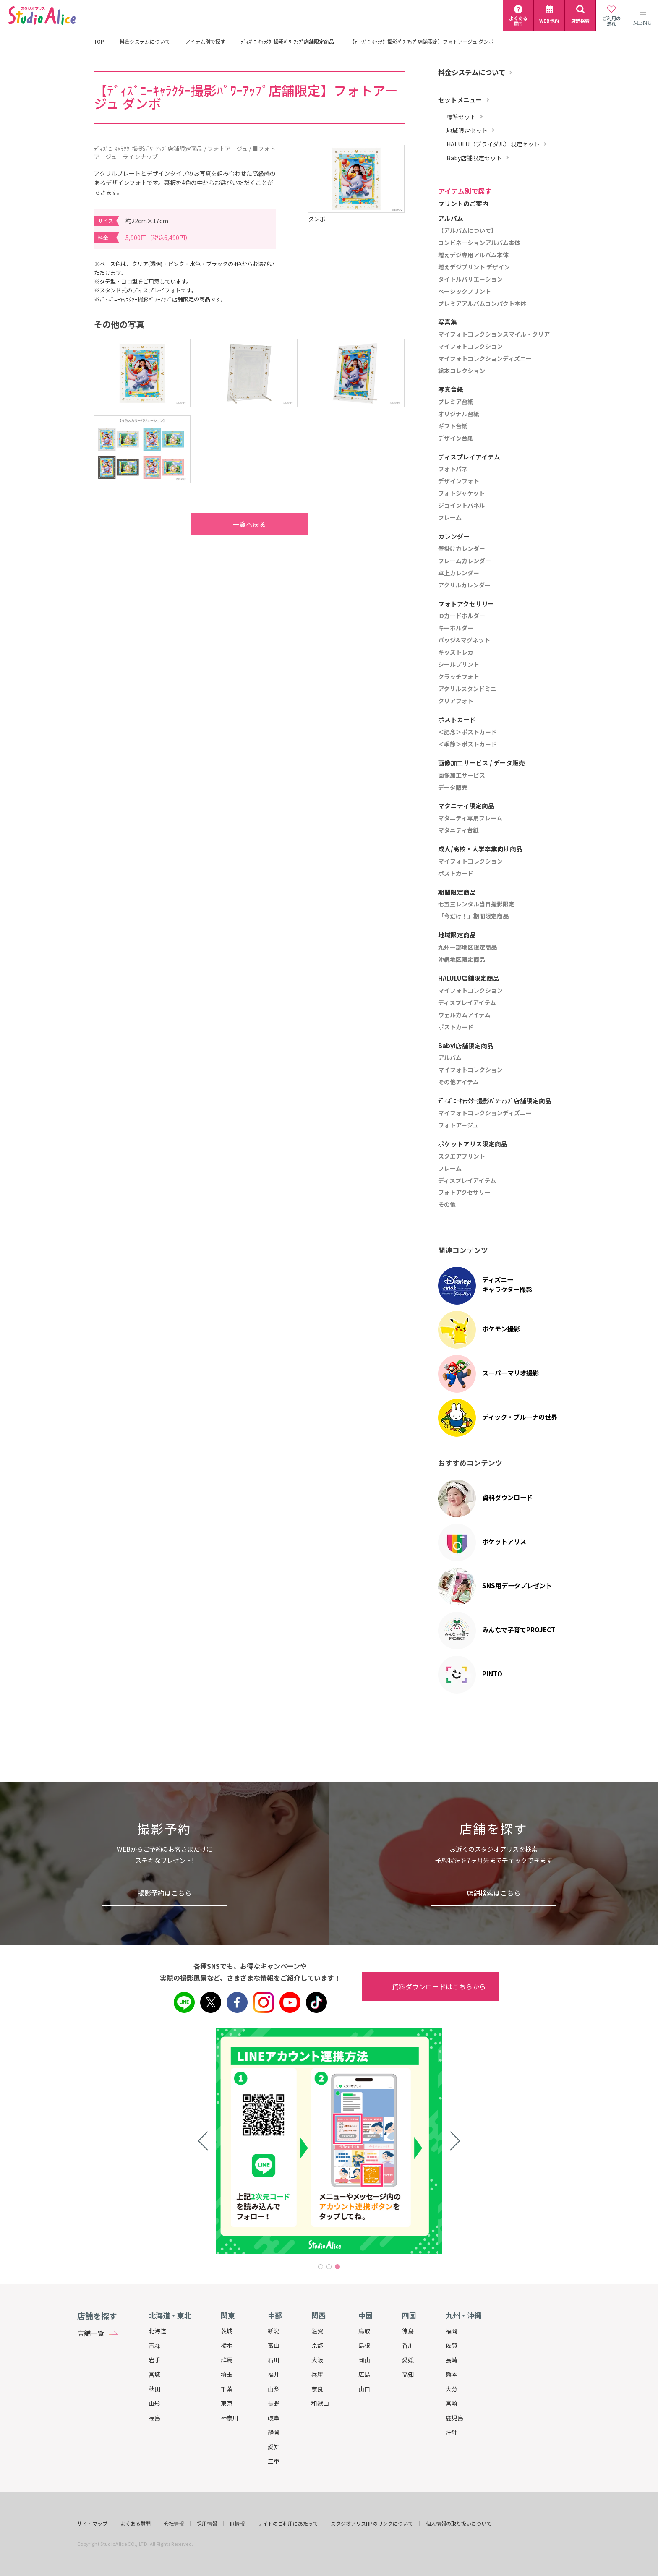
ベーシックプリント (464, 292)
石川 (273, 2360)
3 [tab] (337, 2266)
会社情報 (174, 2523)
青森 (154, 2345)
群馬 (226, 2360)
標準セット (461, 117)
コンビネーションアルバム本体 (479, 243)
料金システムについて (145, 41)
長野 (273, 2403)
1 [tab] (320, 2266)
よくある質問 (135, 2523)
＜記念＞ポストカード (467, 732)
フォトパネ (452, 469)
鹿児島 (454, 2418)
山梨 (273, 2389)
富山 (273, 2345)
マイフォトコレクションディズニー (485, 359)
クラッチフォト (458, 677)
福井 (273, 2374)
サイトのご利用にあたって (288, 2523)
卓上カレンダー (458, 573)
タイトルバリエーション (470, 279)
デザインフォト (458, 481)
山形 (154, 2403)
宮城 (154, 2374)
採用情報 (207, 2523)
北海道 (157, 2331)
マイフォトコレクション (470, 347)
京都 (317, 2345)
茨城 (226, 2331)
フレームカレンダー (464, 561)
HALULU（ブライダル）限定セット (493, 144)
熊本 (451, 2374)
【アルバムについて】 (467, 231)
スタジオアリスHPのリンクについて (372, 2523)
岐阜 (273, 2418)
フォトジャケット (461, 493)
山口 (364, 2389)
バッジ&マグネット (464, 640)
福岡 (451, 2331)
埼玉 (226, 2374)
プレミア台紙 (455, 402)
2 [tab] (329, 2266)
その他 (447, 1205)
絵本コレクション (461, 371)
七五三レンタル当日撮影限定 (476, 904)
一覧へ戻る (232, 524)
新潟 (273, 2331)
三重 (273, 2461)
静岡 (273, 2432)
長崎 (451, 2360)
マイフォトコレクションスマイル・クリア (494, 334)
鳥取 (364, 2331)
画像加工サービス (461, 775)
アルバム (450, 1058)
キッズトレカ (455, 652)
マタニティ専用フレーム (470, 818)
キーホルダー (455, 628)
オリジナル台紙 (458, 414)
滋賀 (317, 2331)
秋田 (154, 2389)
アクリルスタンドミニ (467, 689)
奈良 (317, 2389)
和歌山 (320, 2403)
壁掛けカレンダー (461, 549)
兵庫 (317, 2374)
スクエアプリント (461, 1156)
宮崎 (451, 2403)
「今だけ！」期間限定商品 (473, 916)
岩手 (154, 2360)
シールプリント (458, 665)
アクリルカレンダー (464, 585)
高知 (408, 2374)
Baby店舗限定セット (474, 158)
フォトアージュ (458, 1125)
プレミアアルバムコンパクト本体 (482, 304)
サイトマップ (92, 2523)
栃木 (226, 2345)
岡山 (364, 2360)
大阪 (317, 2360)
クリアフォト (455, 701)
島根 (364, 2345)
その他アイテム (458, 1082)
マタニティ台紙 (458, 830)
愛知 (273, 2447)
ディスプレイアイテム (467, 1003)
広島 (364, 2374)
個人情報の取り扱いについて (458, 2523)
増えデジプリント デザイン (474, 267)
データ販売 (452, 788)
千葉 (226, 2389)
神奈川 (229, 2418)
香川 (408, 2345)
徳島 (408, 2331)
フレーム (450, 518)
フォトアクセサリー (464, 1192)
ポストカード (455, 874)
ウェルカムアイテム (464, 1015)
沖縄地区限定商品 (461, 960)
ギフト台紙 (452, 426)
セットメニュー (460, 100)
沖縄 (451, 2432)
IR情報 (237, 2523)
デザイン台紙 (455, 438)
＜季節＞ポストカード (467, 744)
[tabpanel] (329, 2141)
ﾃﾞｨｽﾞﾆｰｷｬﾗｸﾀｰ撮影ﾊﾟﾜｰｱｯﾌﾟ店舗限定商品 (287, 41)
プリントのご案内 (463, 204)
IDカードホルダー (461, 616)
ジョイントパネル (461, 506)
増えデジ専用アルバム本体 (473, 255)
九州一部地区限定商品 (467, 947)
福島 (154, 2418)
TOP (99, 41)
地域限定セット (467, 131)
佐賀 (451, 2345)
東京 (226, 2403)
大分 (451, 2389)
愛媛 (408, 2360)
